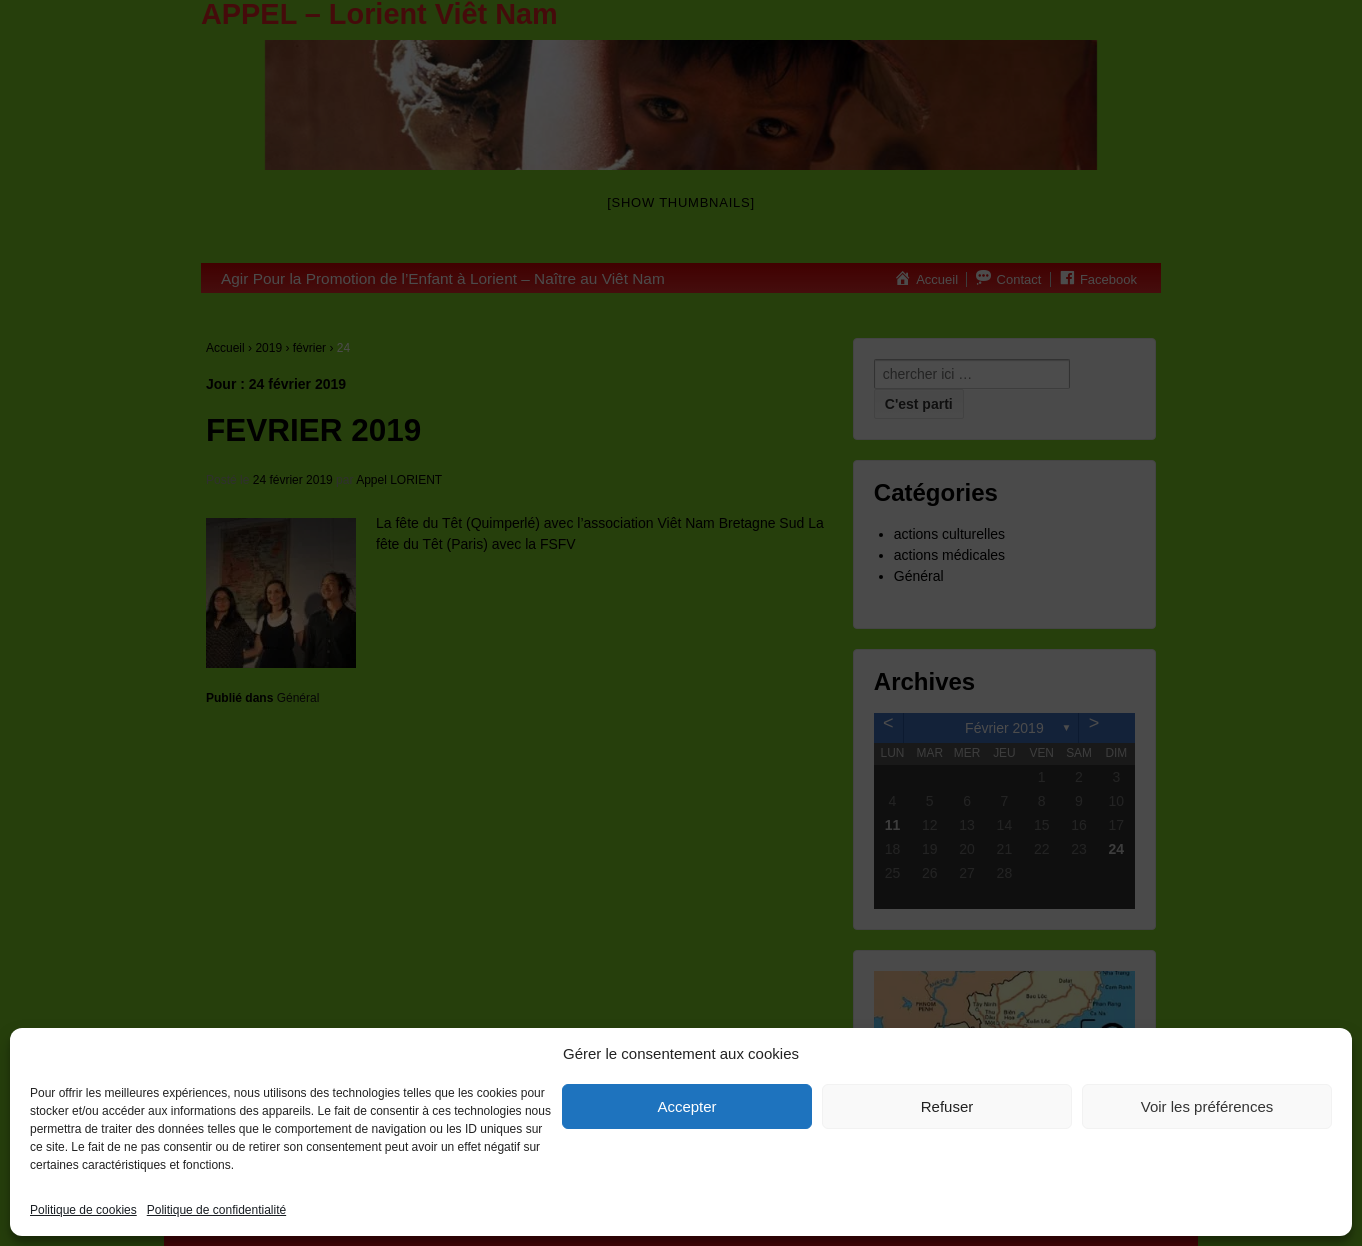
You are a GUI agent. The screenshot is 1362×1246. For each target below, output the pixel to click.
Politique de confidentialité (216, 1210)
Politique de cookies (83, 1210)
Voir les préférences (1207, 1106)
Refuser (947, 1106)
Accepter (686, 1106)
